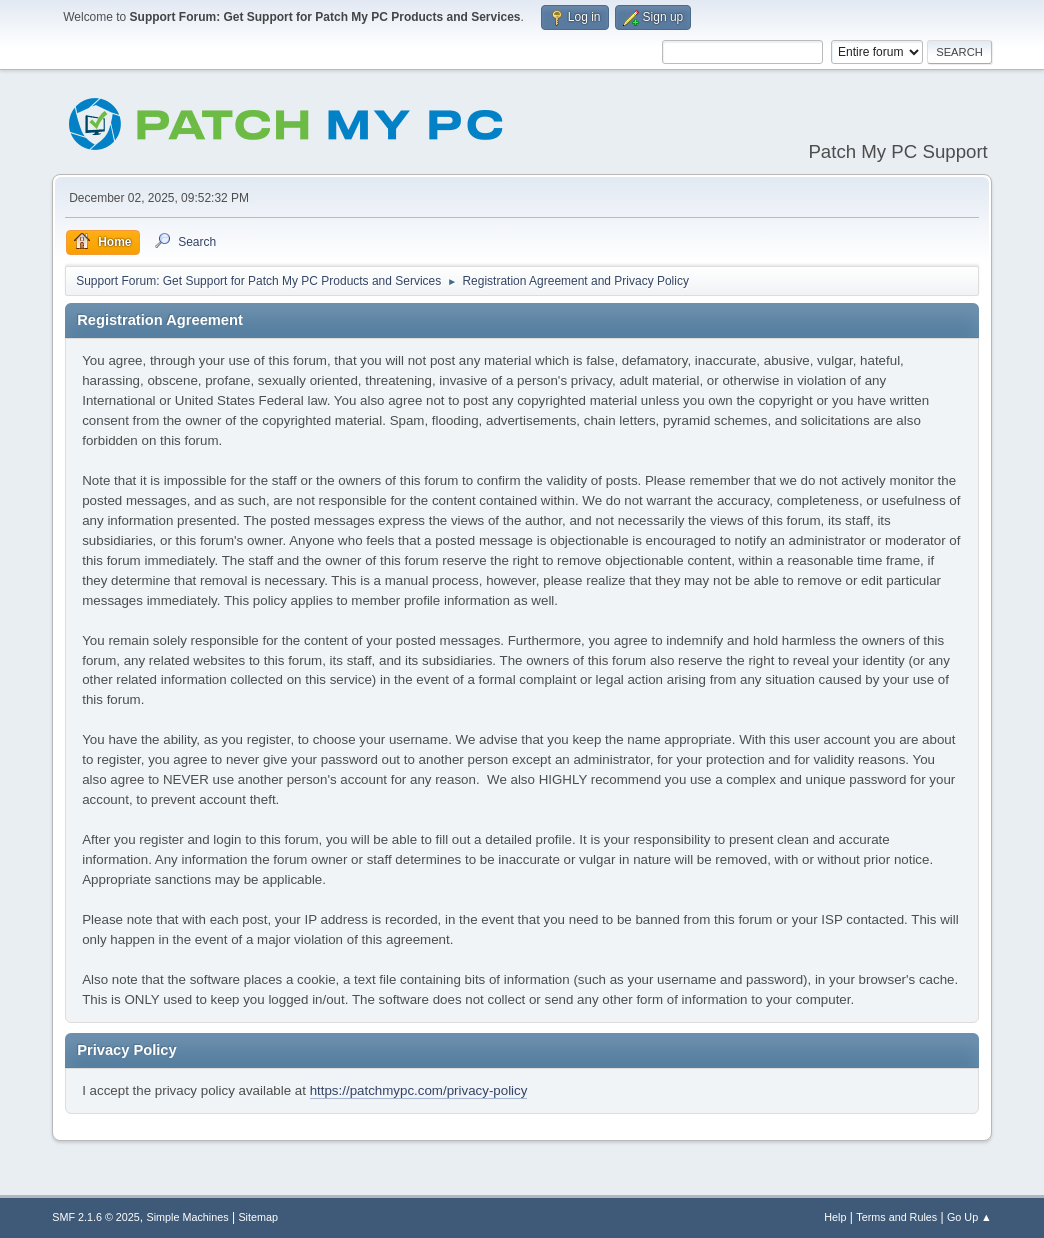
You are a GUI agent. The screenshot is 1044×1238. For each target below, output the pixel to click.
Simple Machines (188, 1217)
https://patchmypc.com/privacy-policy (419, 1090)
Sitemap (258, 1217)
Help (835, 1217)
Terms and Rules (896, 1217)
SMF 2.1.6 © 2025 (96, 1217)
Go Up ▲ (969, 1217)
